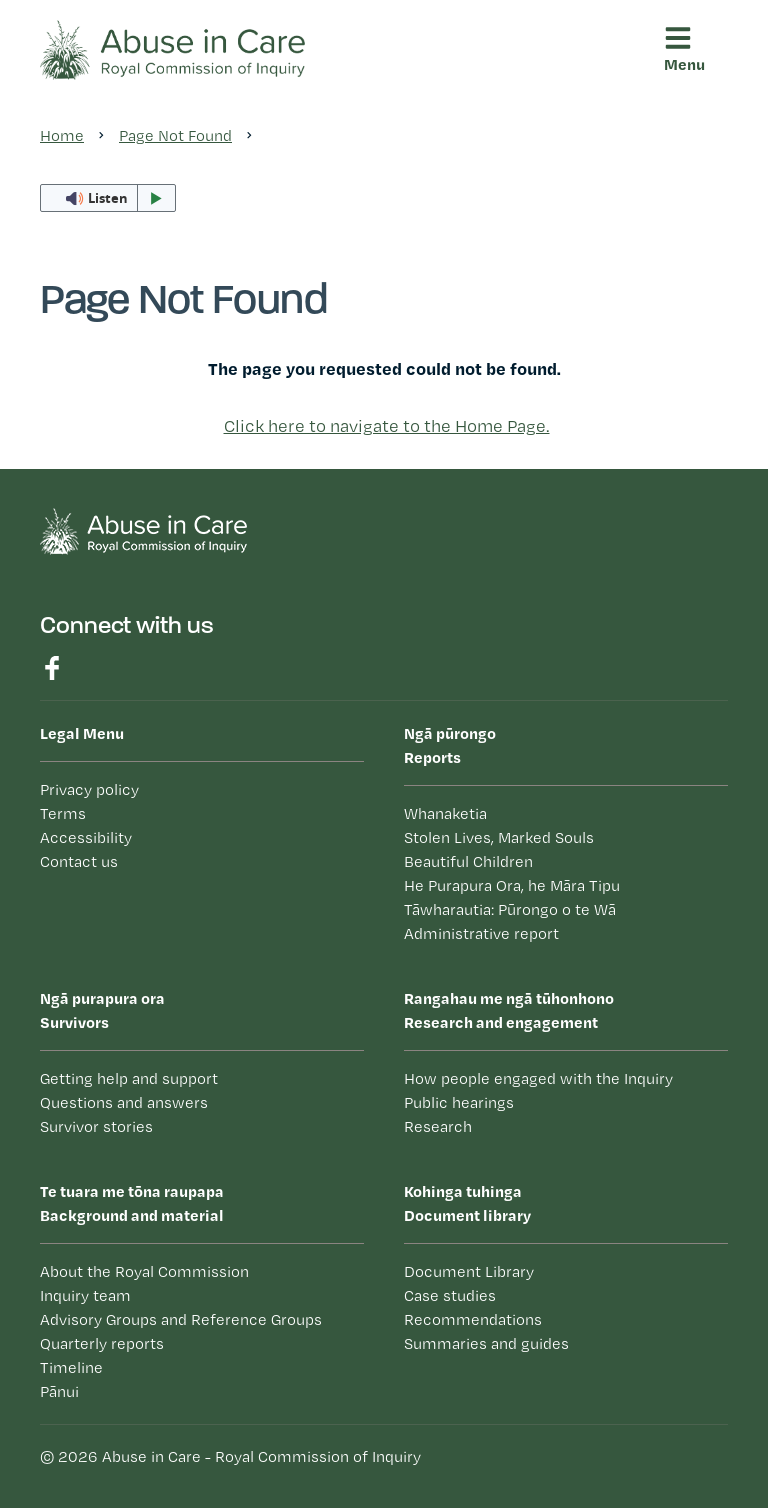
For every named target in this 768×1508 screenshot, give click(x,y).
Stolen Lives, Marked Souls (499, 837)
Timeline (71, 1367)
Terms (63, 813)
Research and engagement (566, 1009)
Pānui (59, 1391)
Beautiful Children (468, 861)
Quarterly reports (102, 1343)
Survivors (202, 1009)
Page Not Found (175, 135)
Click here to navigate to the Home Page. (387, 425)
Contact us (79, 861)
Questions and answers (124, 1102)
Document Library (469, 1271)
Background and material (202, 1202)
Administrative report (481, 933)
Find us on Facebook (52, 668)
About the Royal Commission (144, 1271)
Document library (566, 1202)
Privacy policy (89, 789)
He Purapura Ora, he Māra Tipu (512, 885)
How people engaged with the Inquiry (538, 1078)
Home (62, 135)
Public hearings (459, 1102)
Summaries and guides (486, 1343)
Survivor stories (96, 1126)
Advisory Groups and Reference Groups (181, 1319)
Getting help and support (129, 1078)
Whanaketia (445, 813)
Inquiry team (85, 1295)
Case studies (450, 1295)
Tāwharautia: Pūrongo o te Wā (510, 909)
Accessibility (86, 837)
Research (438, 1126)
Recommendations (473, 1319)
